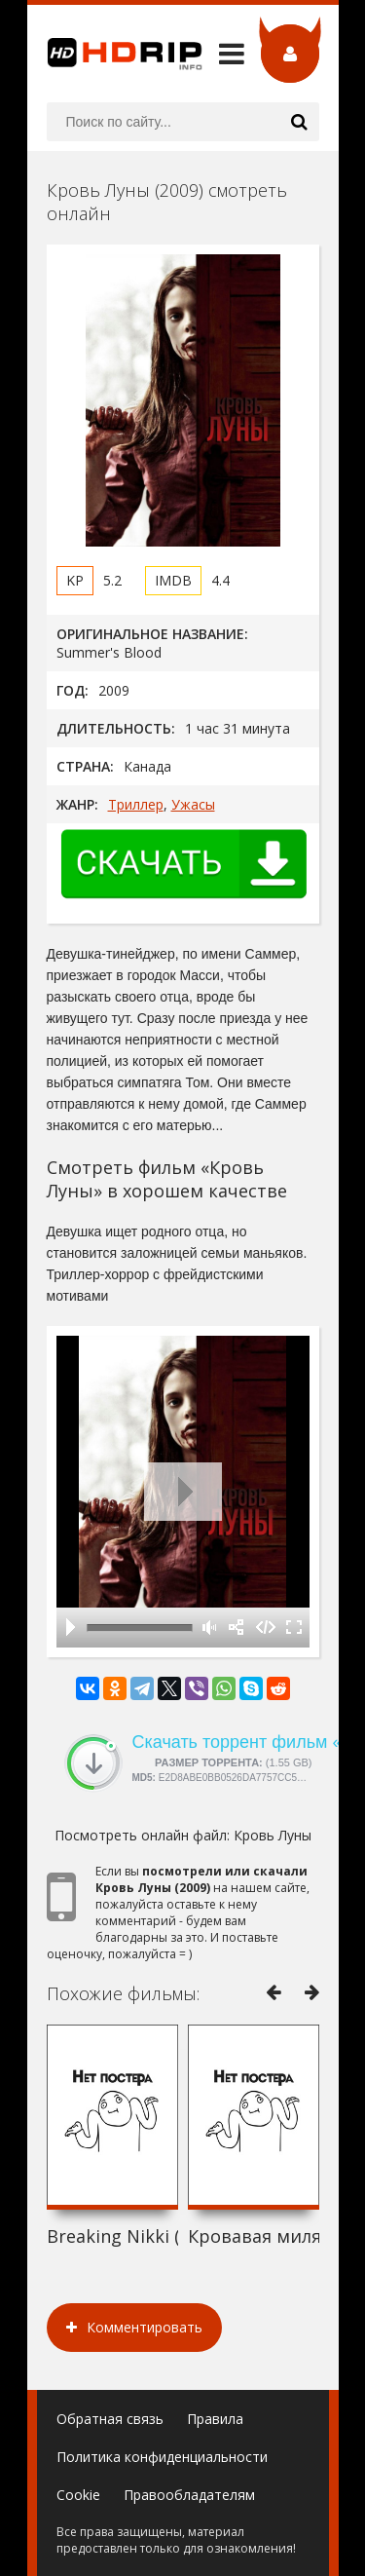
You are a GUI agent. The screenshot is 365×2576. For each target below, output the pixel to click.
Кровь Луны (272, 1835)
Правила (215, 2418)
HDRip (114, 53)
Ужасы (193, 804)
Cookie (78, 2494)
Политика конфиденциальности (162, 2456)
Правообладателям (189, 2494)
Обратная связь (110, 2418)
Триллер (136, 804)
